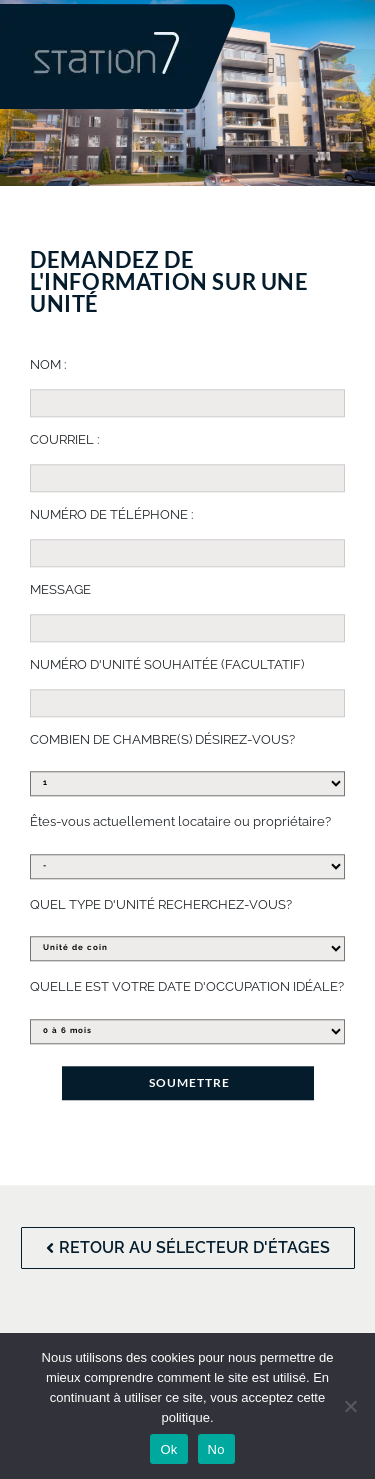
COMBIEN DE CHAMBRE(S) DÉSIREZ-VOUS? (162, 739)
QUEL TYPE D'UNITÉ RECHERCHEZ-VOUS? (161, 904)
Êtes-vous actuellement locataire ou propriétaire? (180, 821)
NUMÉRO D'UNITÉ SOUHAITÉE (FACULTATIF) (167, 664)
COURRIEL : (64, 439)
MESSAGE (60, 589)
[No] (350, 1406)
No (216, 1449)
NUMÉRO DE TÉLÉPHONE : (111, 514)
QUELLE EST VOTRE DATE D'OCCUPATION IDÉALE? (187, 986)
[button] (271, 65)
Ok (168, 1449)
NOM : (48, 364)
